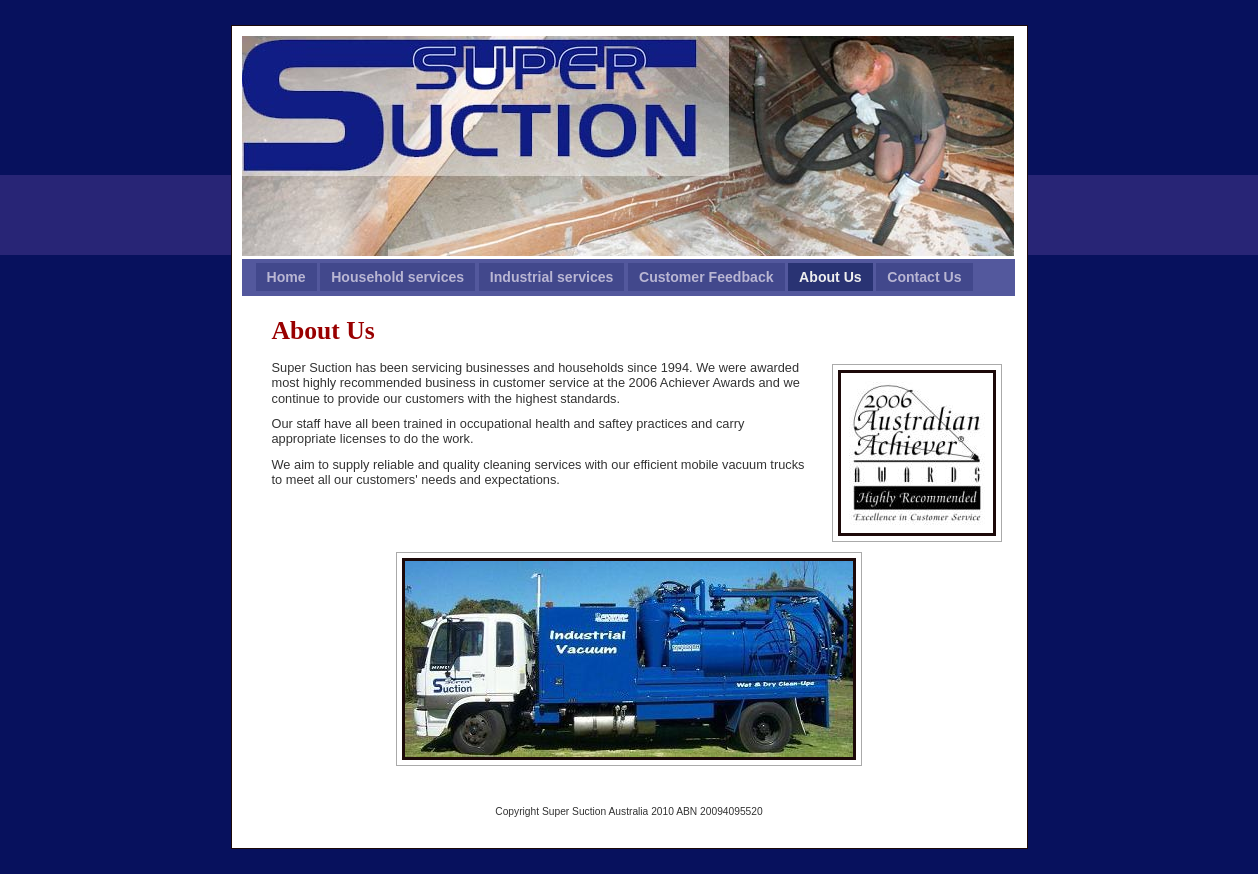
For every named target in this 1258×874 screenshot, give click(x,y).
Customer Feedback (706, 277)
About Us (830, 277)
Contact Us (924, 277)
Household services (397, 277)
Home (286, 277)
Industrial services (552, 277)
